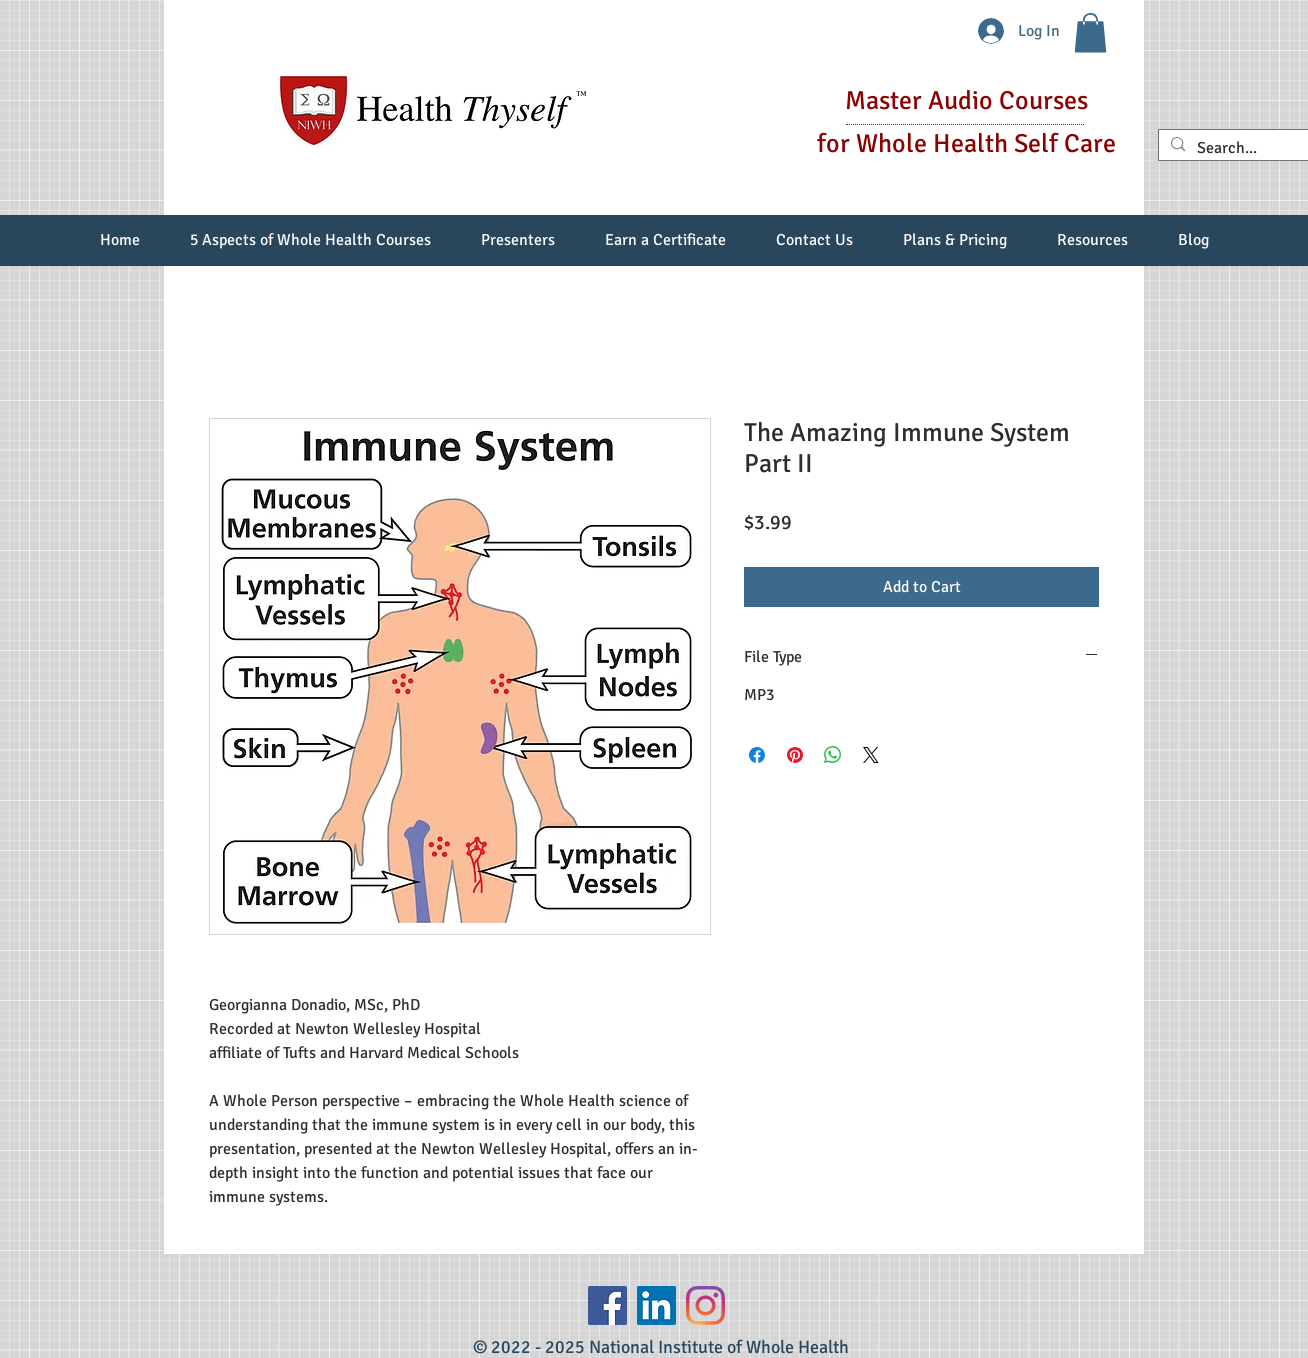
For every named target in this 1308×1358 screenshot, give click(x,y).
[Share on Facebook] (757, 755)
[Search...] (1246, 148)
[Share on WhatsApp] (833, 755)
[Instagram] (705, 1305)
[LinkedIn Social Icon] (656, 1305)
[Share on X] (871, 755)
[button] (1090, 32)
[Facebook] (607, 1305)
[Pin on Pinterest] (795, 755)
